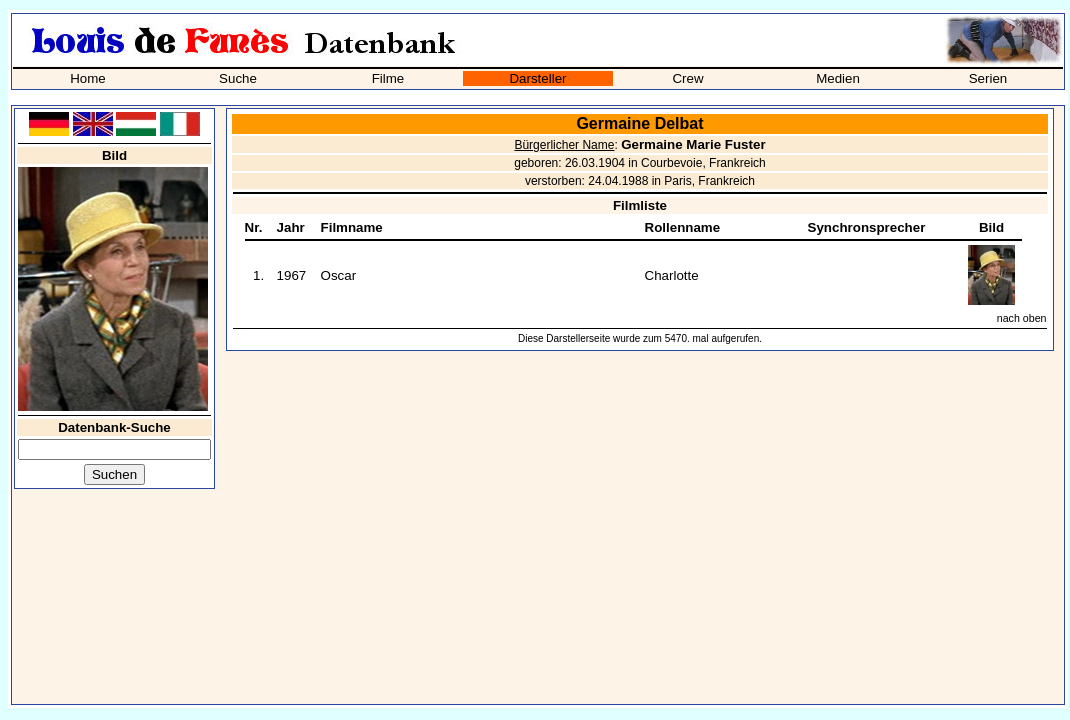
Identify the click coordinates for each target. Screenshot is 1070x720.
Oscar (339, 275)
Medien (838, 78)
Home (88, 78)
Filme (388, 78)
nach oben (1022, 318)
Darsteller (537, 78)
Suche (238, 78)
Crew (687, 78)
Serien (988, 78)
